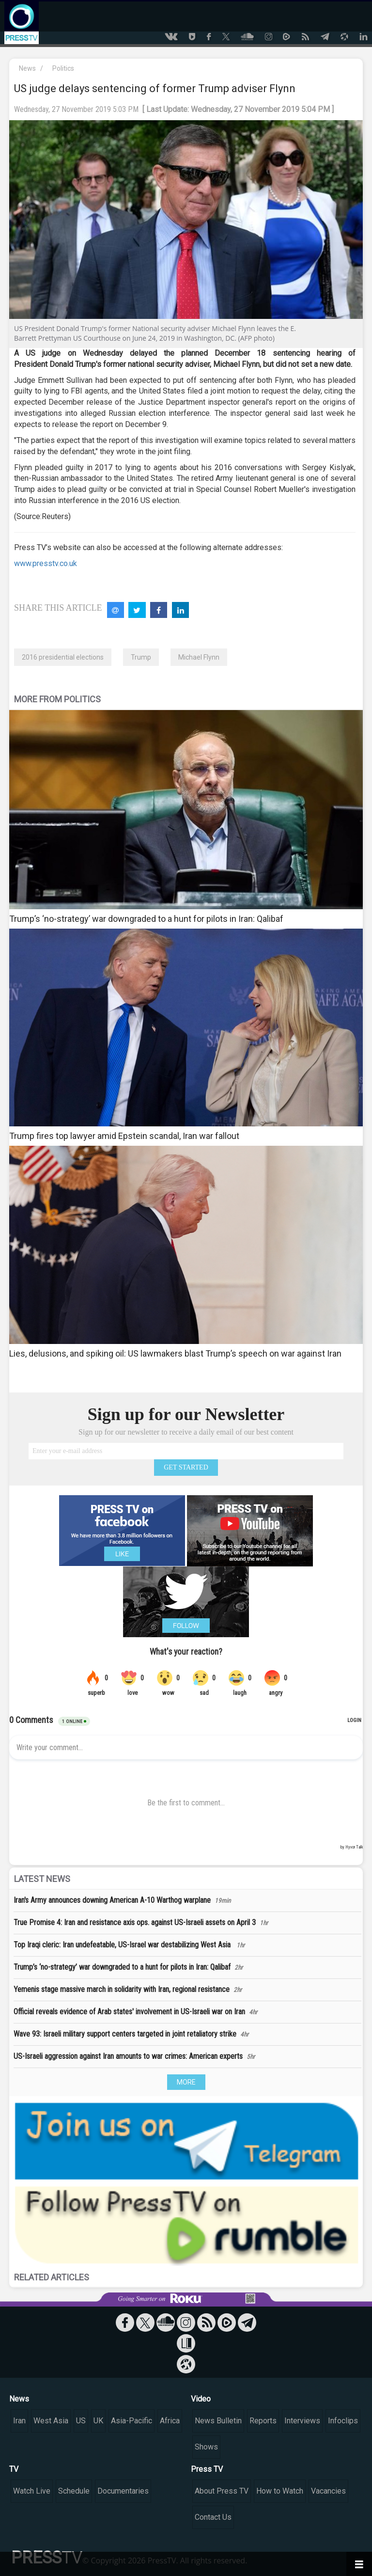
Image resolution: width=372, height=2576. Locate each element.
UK (98, 2420)
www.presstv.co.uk (45, 563)
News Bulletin (218, 2420)
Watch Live (31, 2491)
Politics (63, 68)
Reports (263, 2420)
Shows (206, 2446)
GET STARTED (186, 1467)
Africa (170, 2420)
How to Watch (279, 2491)
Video (201, 2398)
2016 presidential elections (63, 657)
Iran (19, 2420)
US (81, 2420)
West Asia (50, 2420)
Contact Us (213, 2517)
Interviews (302, 2420)
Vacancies (328, 2491)
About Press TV (221, 2491)
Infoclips (343, 2420)
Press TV (207, 2469)
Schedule (74, 2491)
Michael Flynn (198, 657)
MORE (186, 2082)
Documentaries (123, 2491)
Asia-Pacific (131, 2420)
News (27, 68)
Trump (141, 657)
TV (13, 2469)
